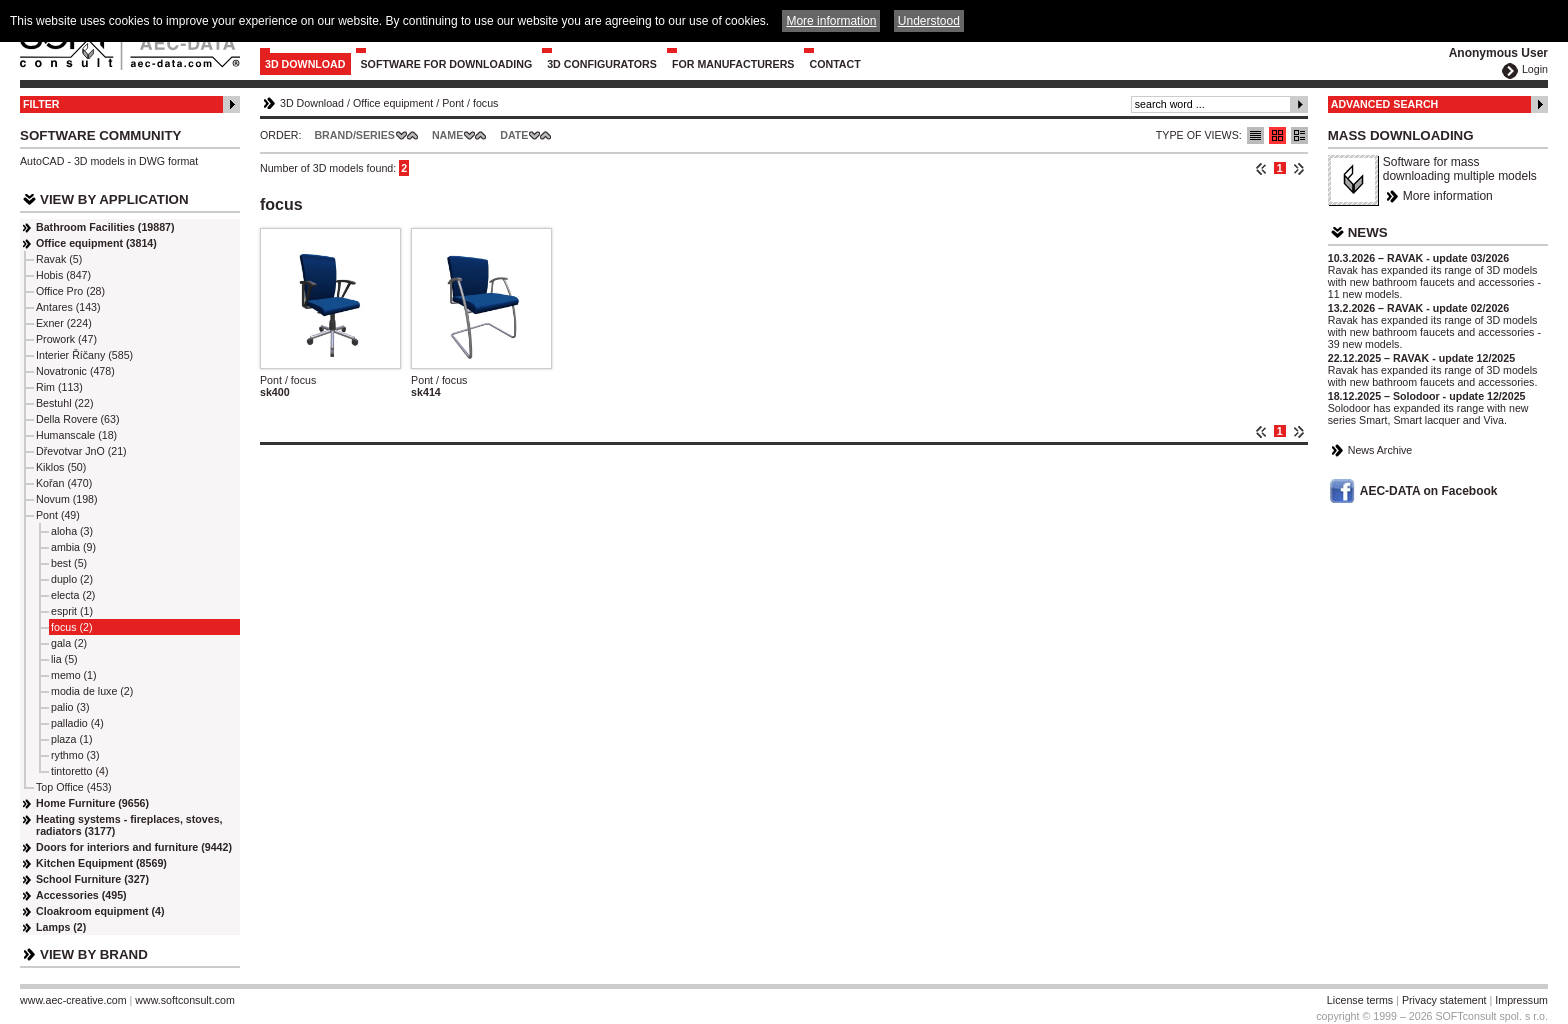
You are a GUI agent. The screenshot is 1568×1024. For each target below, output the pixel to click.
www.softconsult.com (185, 1000)
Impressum (1521, 1000)
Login (1535, 69)
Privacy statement (1444, 1000)
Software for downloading (447, 64)
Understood (929, 21)
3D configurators (602, 64)
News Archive (1380, 450)
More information (1448, 196)
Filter (41, 104)
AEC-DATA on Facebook (1429, 491)
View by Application (114, 199)
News (1368, 232)
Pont (453, 103)
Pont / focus (288, 380)
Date (514, 135)
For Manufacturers (733, 64)
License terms (1360, 1000)
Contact (834, 64)
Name (447, 135)
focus (485, 103)
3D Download (305, 64)
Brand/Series (354, 135)
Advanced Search (1385, 104)
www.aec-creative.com (73, 1000)
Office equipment (393, 103)
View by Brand (94, 954)
